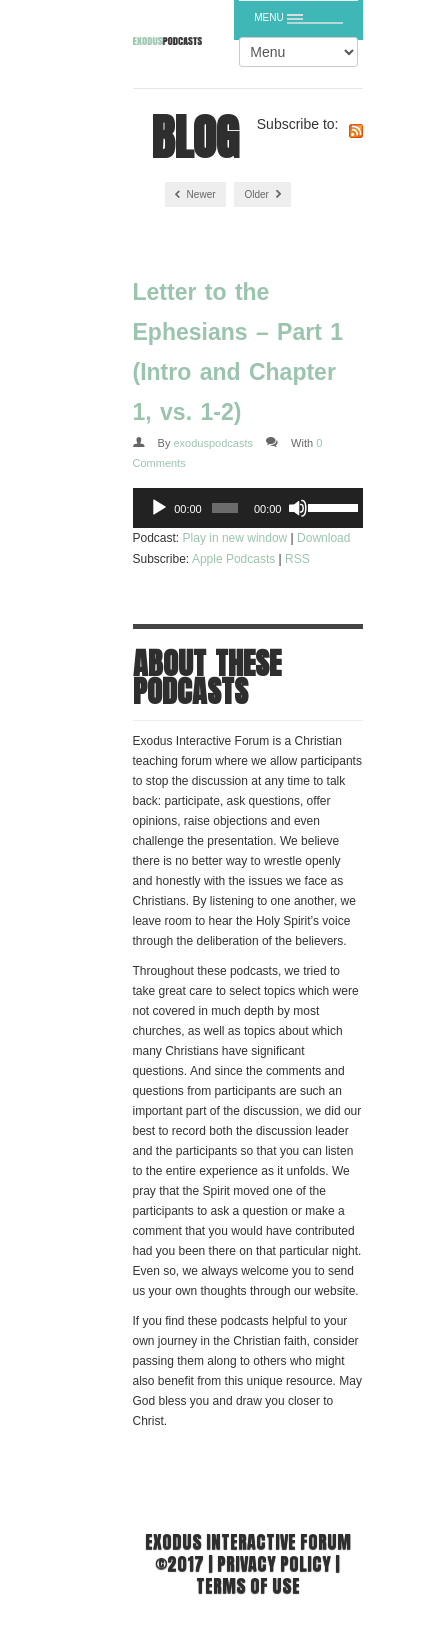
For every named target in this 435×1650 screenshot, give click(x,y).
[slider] (225, 508)
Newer (195, 194)
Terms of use (248, 1585)
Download (323, 538)
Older (262, 194)
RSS (297, 559)
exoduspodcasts (213, 443)
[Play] (159, 508)
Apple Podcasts (233, 559)
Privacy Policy (274, 1563)
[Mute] (298, 508)
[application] (248, 508)
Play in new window (235, 538)
